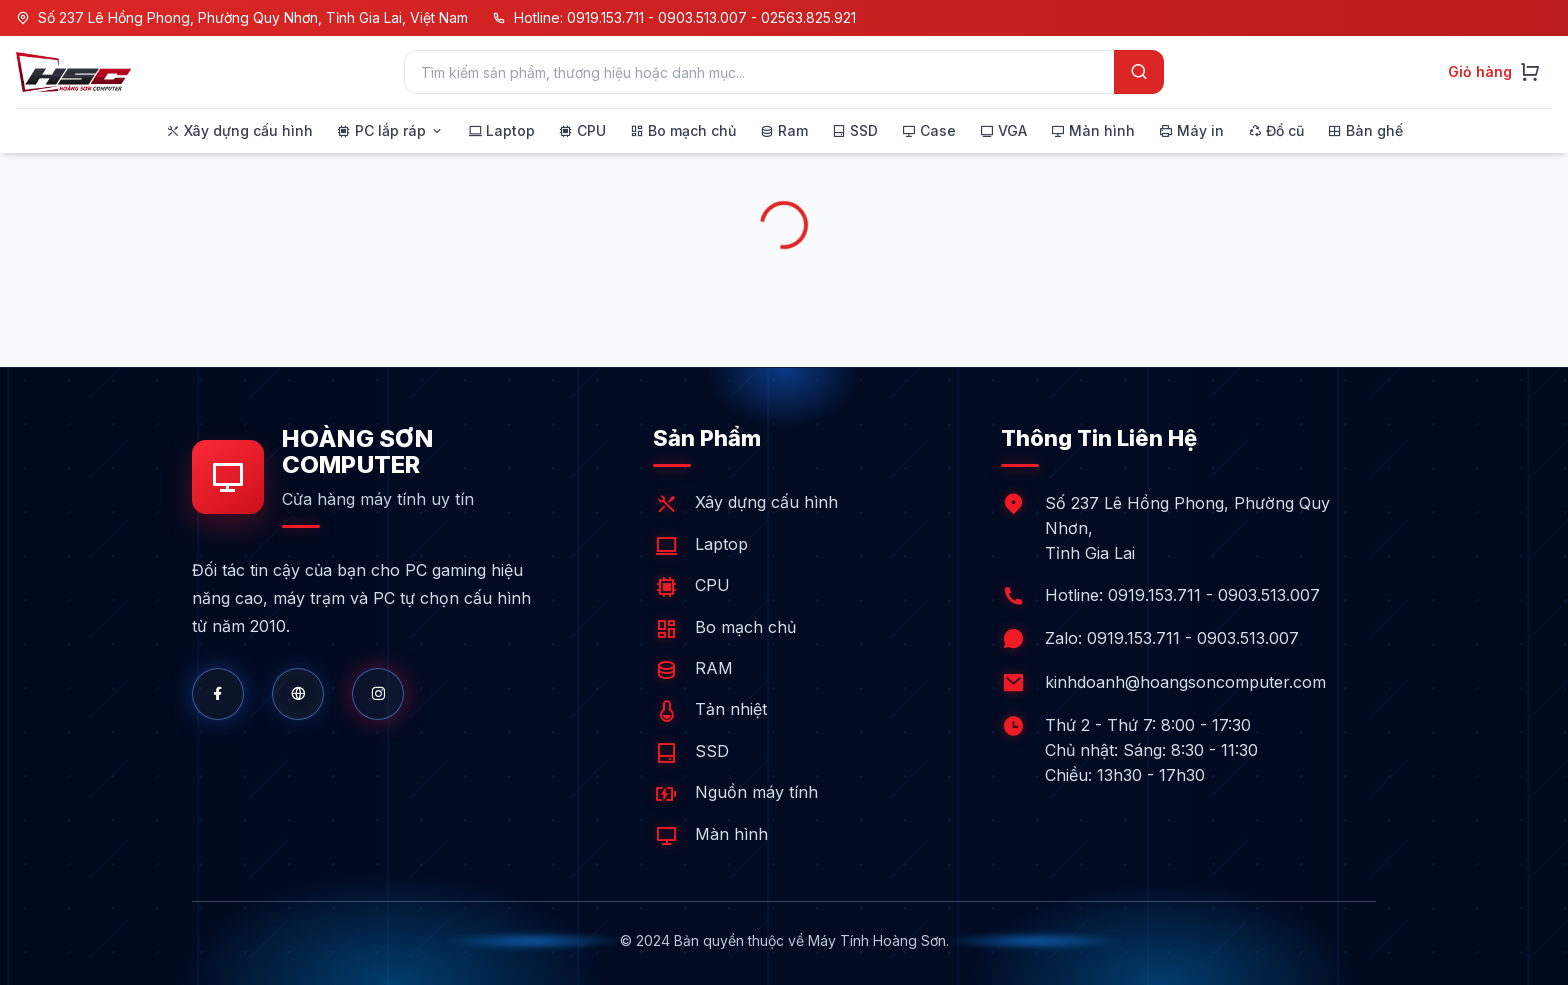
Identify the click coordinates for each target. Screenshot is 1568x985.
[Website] (298, 694)
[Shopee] (378, 694)
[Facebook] (218, 694)
